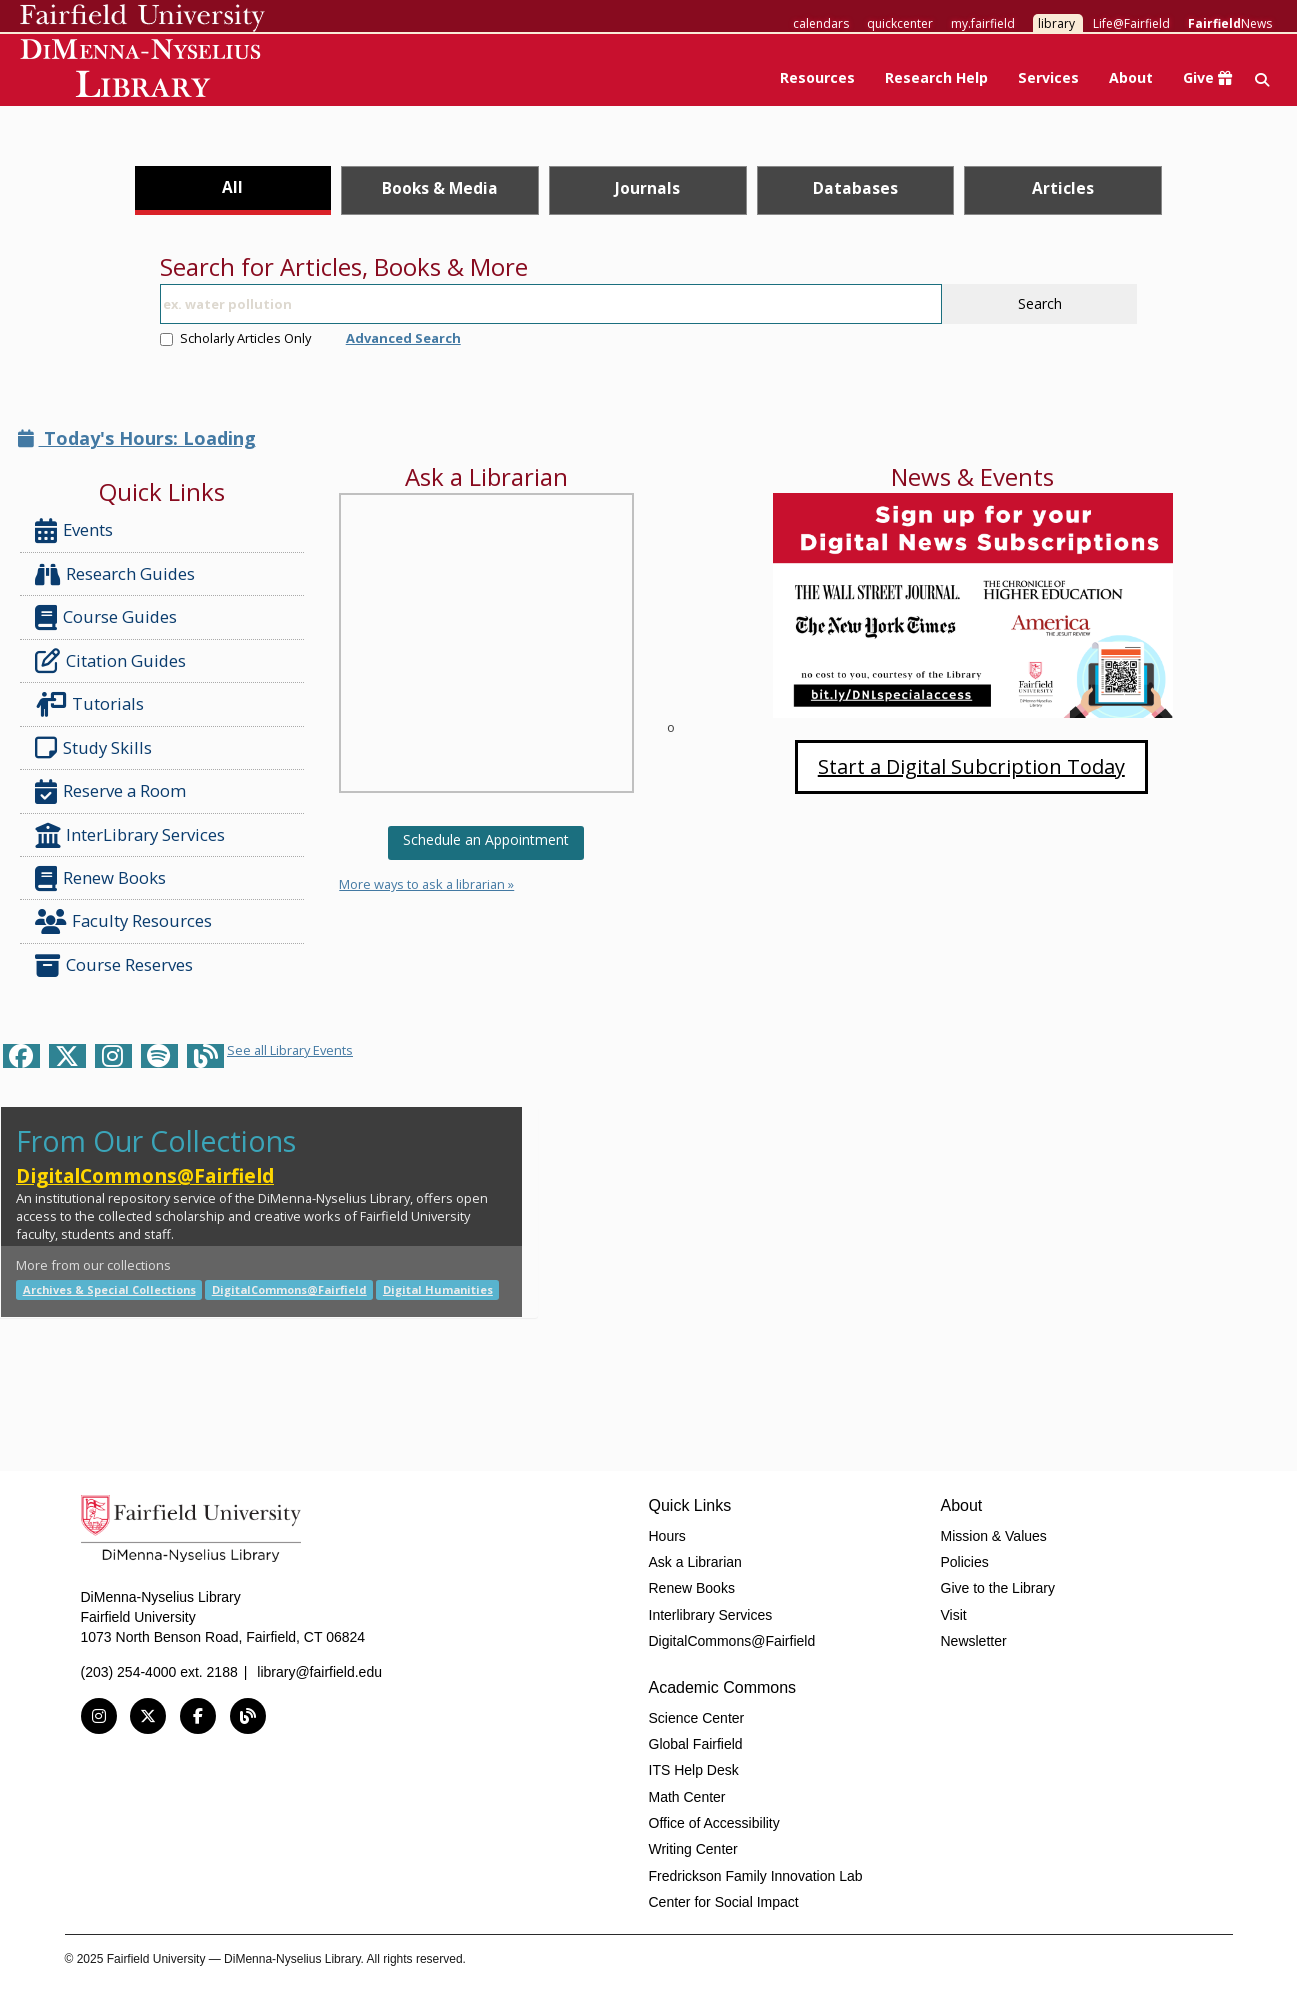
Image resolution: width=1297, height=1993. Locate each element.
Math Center (687, 1797)
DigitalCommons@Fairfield (145, 1175)
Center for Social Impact (724, 1902)
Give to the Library (998, 1588)
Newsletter (974, 1641)
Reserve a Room (110, 791)
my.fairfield (983, 23)
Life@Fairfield (1131, 23)
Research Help (936, 77)
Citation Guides (110, 661)
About (1131, 77)
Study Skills (97, 748)
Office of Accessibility (714, 1823)
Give (1207, 77)
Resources (817, 77)
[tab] (233, 190)
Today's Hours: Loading (137, 438)
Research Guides (115, 574)
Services (1048, 77)
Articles (1063, 188)
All (232, 187)
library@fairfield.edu (319, 1672)
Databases (855, 188)
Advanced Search (403, 338)
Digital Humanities (438, 1289)
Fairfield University (142, 18)
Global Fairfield (696, 1744)
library (1056, 23)
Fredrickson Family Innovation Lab (756, 1876)
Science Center (697, 1718)
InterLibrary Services (132, 835)
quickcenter (900, 23)
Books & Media (440, 188)
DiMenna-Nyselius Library (142, 71)
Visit (954, 1615)
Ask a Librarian (695, 1562)
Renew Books (100, 878)
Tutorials (93, 704)
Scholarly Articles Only (235, 338)
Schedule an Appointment (486, 839)
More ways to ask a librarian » (426, 884)
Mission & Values (994, 1536)
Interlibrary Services (711, 1615)
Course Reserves (114, 965)
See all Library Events (290, 1050)
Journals (647, 188)
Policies (965, 1562)
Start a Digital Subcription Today (971, 766)
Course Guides (106, 617)
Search (1040, 303)
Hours (667, 1536)
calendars (821, 23)
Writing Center (693, 1849)
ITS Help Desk (694, 1770)
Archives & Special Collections (109, 1289)
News (1230, 23)
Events (74, 530)
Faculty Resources (123, 921)
